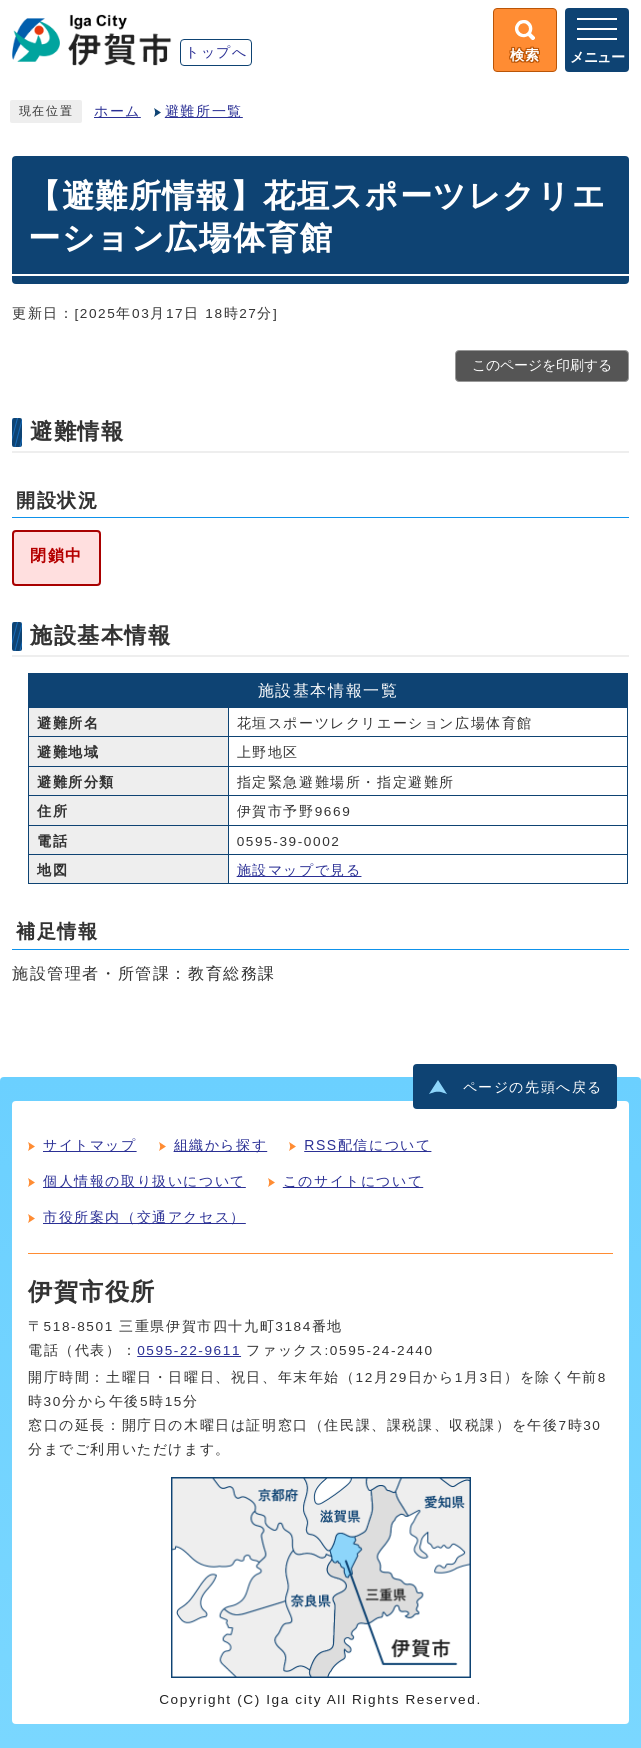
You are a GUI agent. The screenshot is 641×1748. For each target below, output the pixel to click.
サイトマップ (90, 1145)
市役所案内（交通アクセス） (144, 1217)
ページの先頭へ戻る (533, 1087)
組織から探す (221, 1145)
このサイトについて (353, 1181)
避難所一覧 (204, 111)
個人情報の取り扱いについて (144, 1181)
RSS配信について (367, 1145)
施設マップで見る (299, 870)
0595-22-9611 (189, 1350)
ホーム (117, 111)
